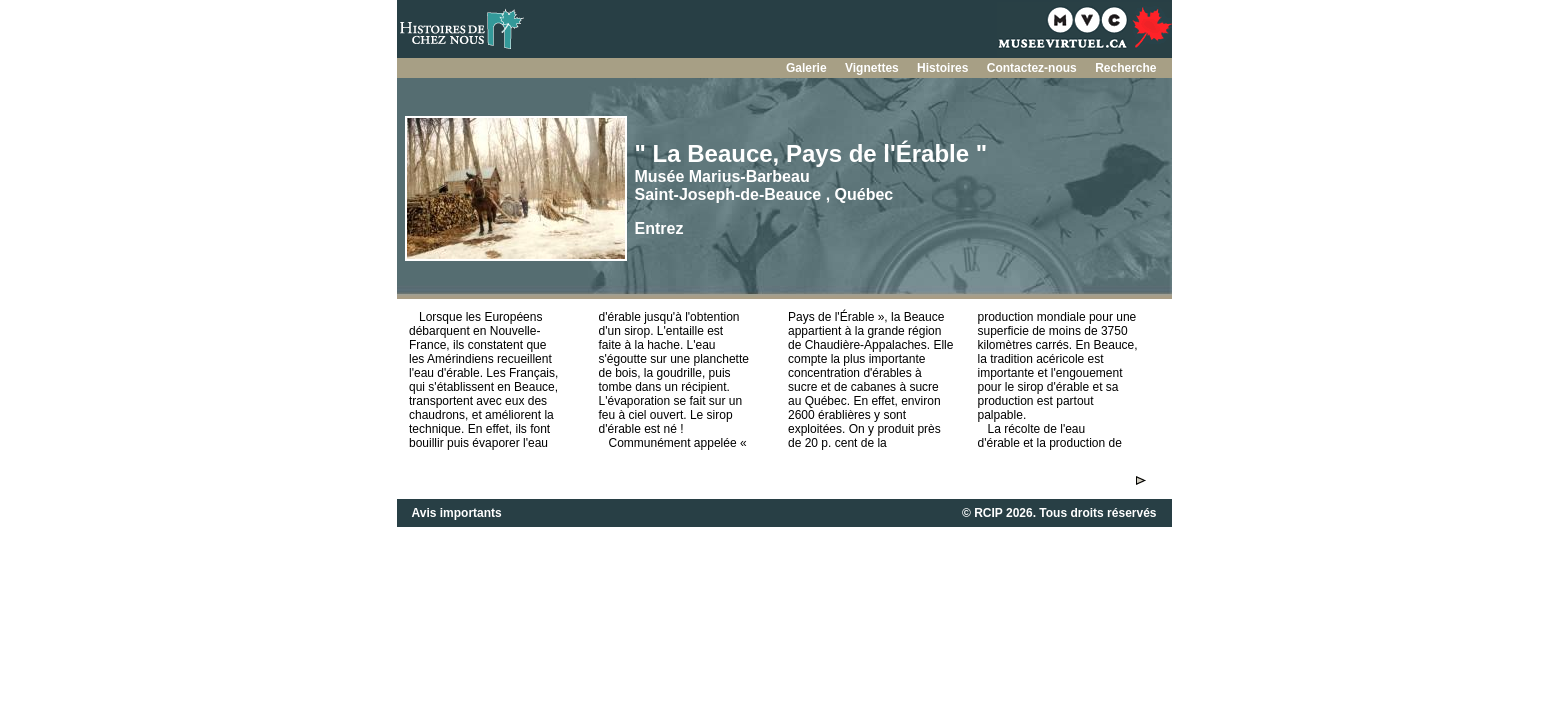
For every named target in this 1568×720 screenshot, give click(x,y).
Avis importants (457, 513)
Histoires (944, 68)
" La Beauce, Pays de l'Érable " (811, 153)
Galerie (808, 68)
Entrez (659, 228)
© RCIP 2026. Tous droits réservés (1059, 513)
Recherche (1125, 68)
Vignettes (873, 68)
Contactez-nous (1033, 68)
